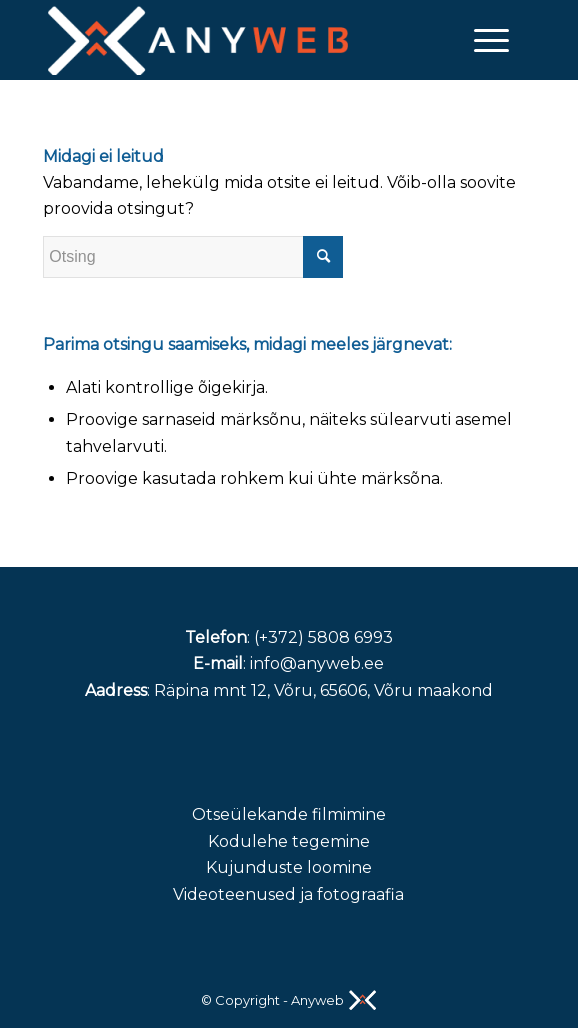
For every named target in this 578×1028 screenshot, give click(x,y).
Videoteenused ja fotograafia (288, 894)
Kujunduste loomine (289, 867)
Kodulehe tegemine (289, 841)
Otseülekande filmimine (289, 814)
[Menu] (481, 40)
